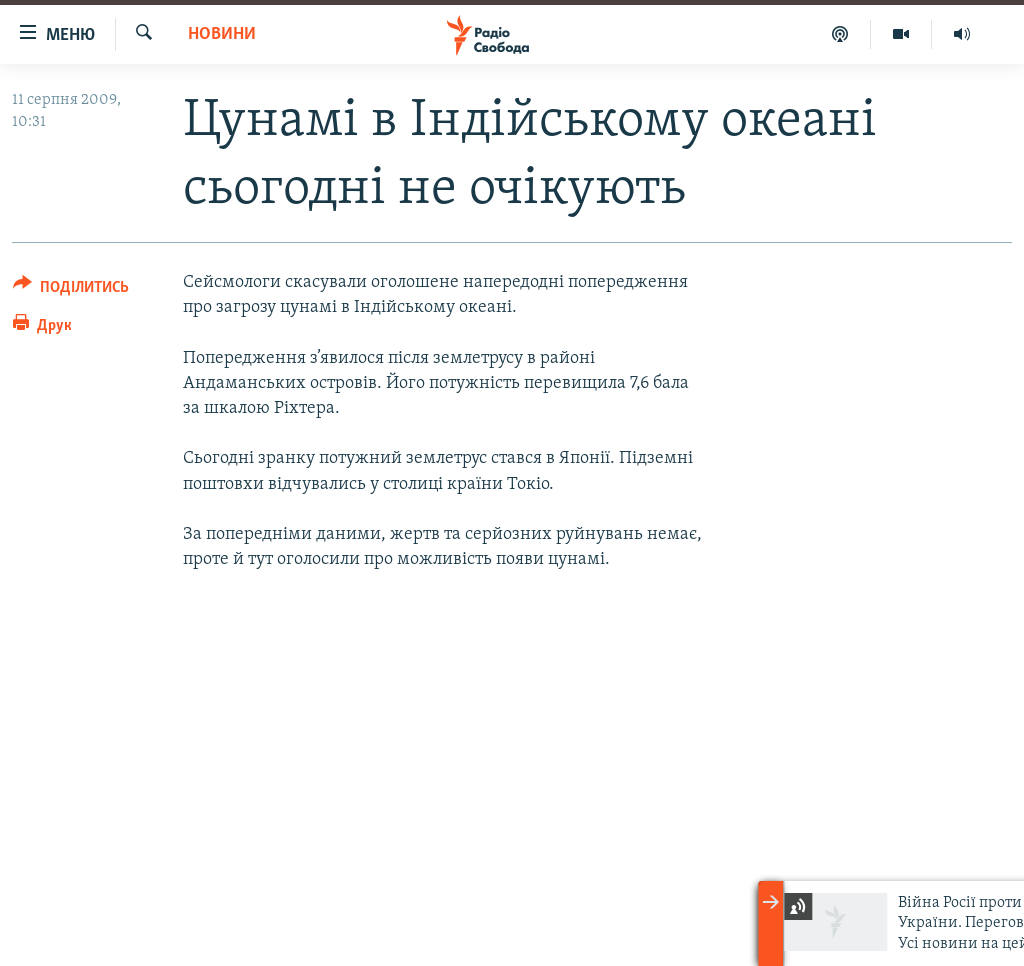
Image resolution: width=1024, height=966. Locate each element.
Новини (222, 34)
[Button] (71, 290)
